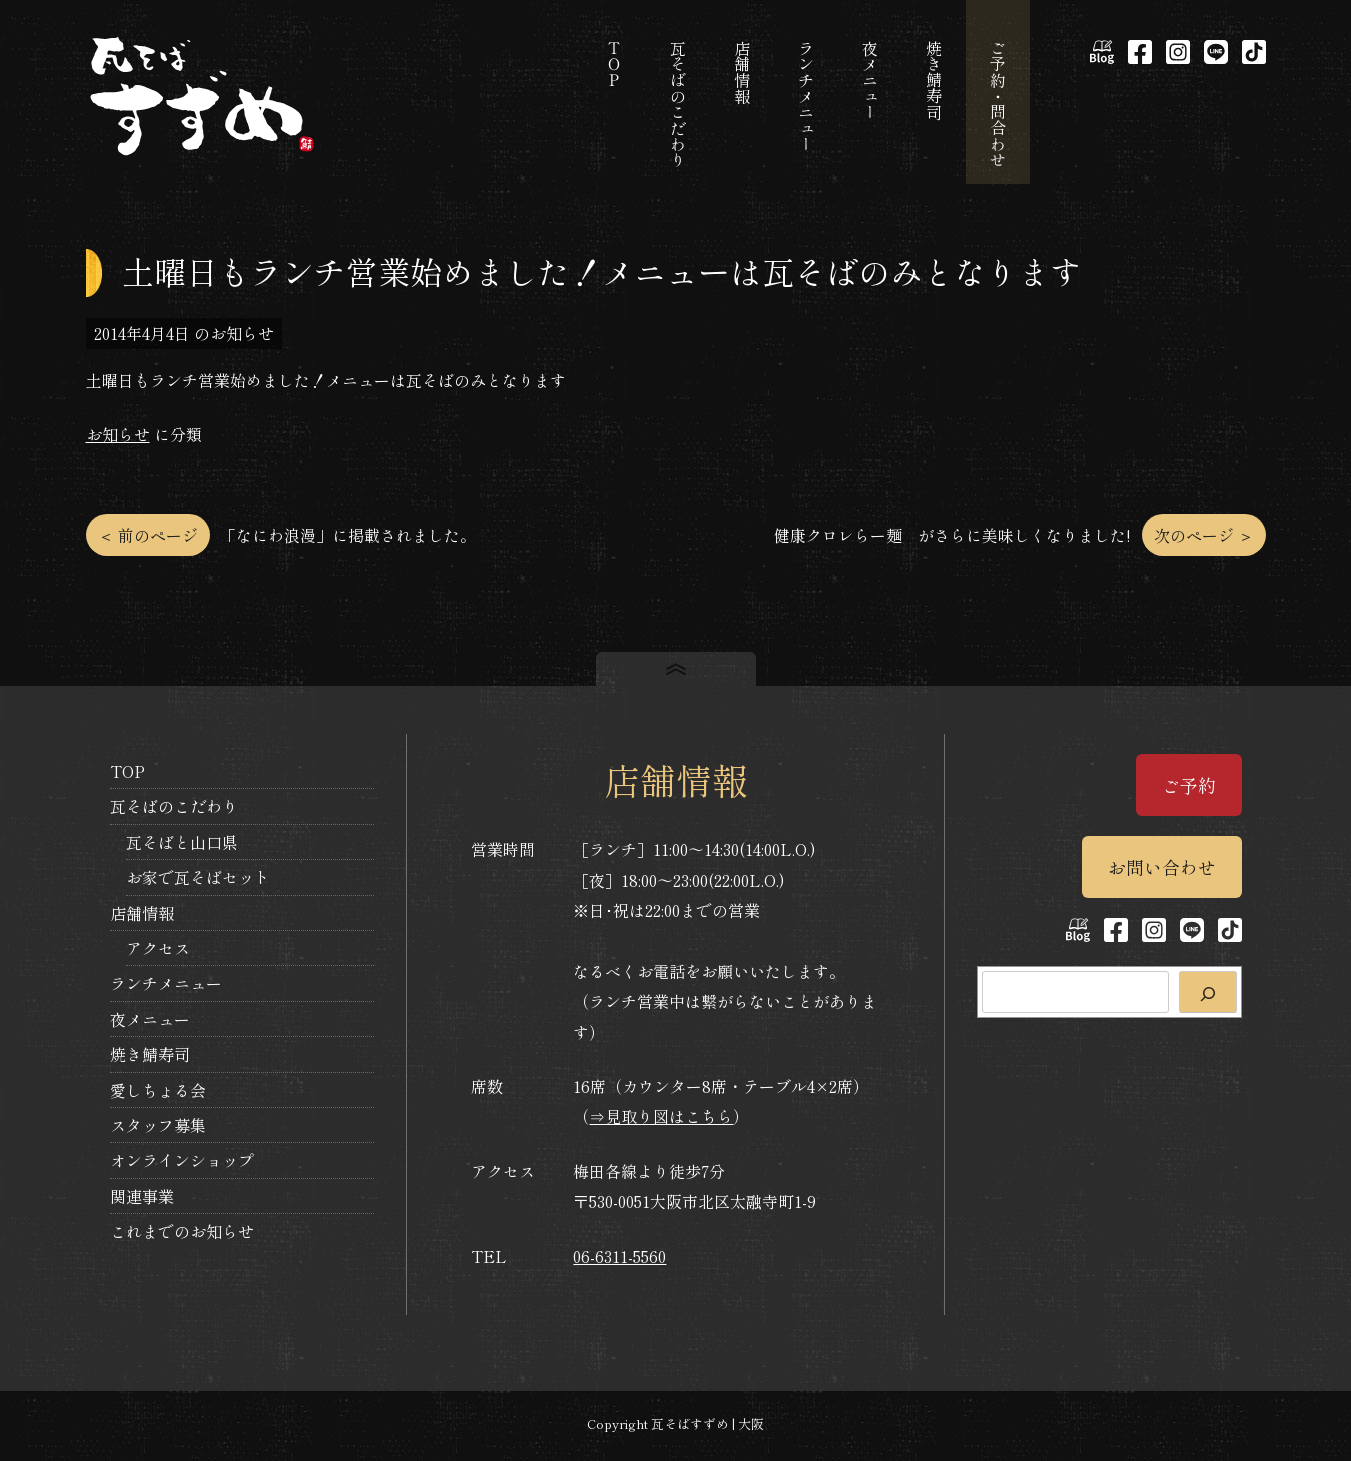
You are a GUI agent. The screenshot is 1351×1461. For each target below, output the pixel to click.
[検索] (1208, 992)
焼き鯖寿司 (150, 1054)
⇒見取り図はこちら (661, 1116)
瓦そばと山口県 (182, 842)
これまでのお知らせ (182, 1231)
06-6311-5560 (619, 1256)
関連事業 (142, 1196)
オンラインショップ (182, 1160)
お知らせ (118, 434)
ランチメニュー (166, 983)
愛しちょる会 (158, 1090)
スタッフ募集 (158, 1125)
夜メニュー (150, 1019)
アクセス (158, 948)
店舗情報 (142, 913)
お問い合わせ (1162, 867)
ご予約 (1189, 785)
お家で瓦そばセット (198, 877)
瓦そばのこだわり (174, 806)
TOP (127, 771)
